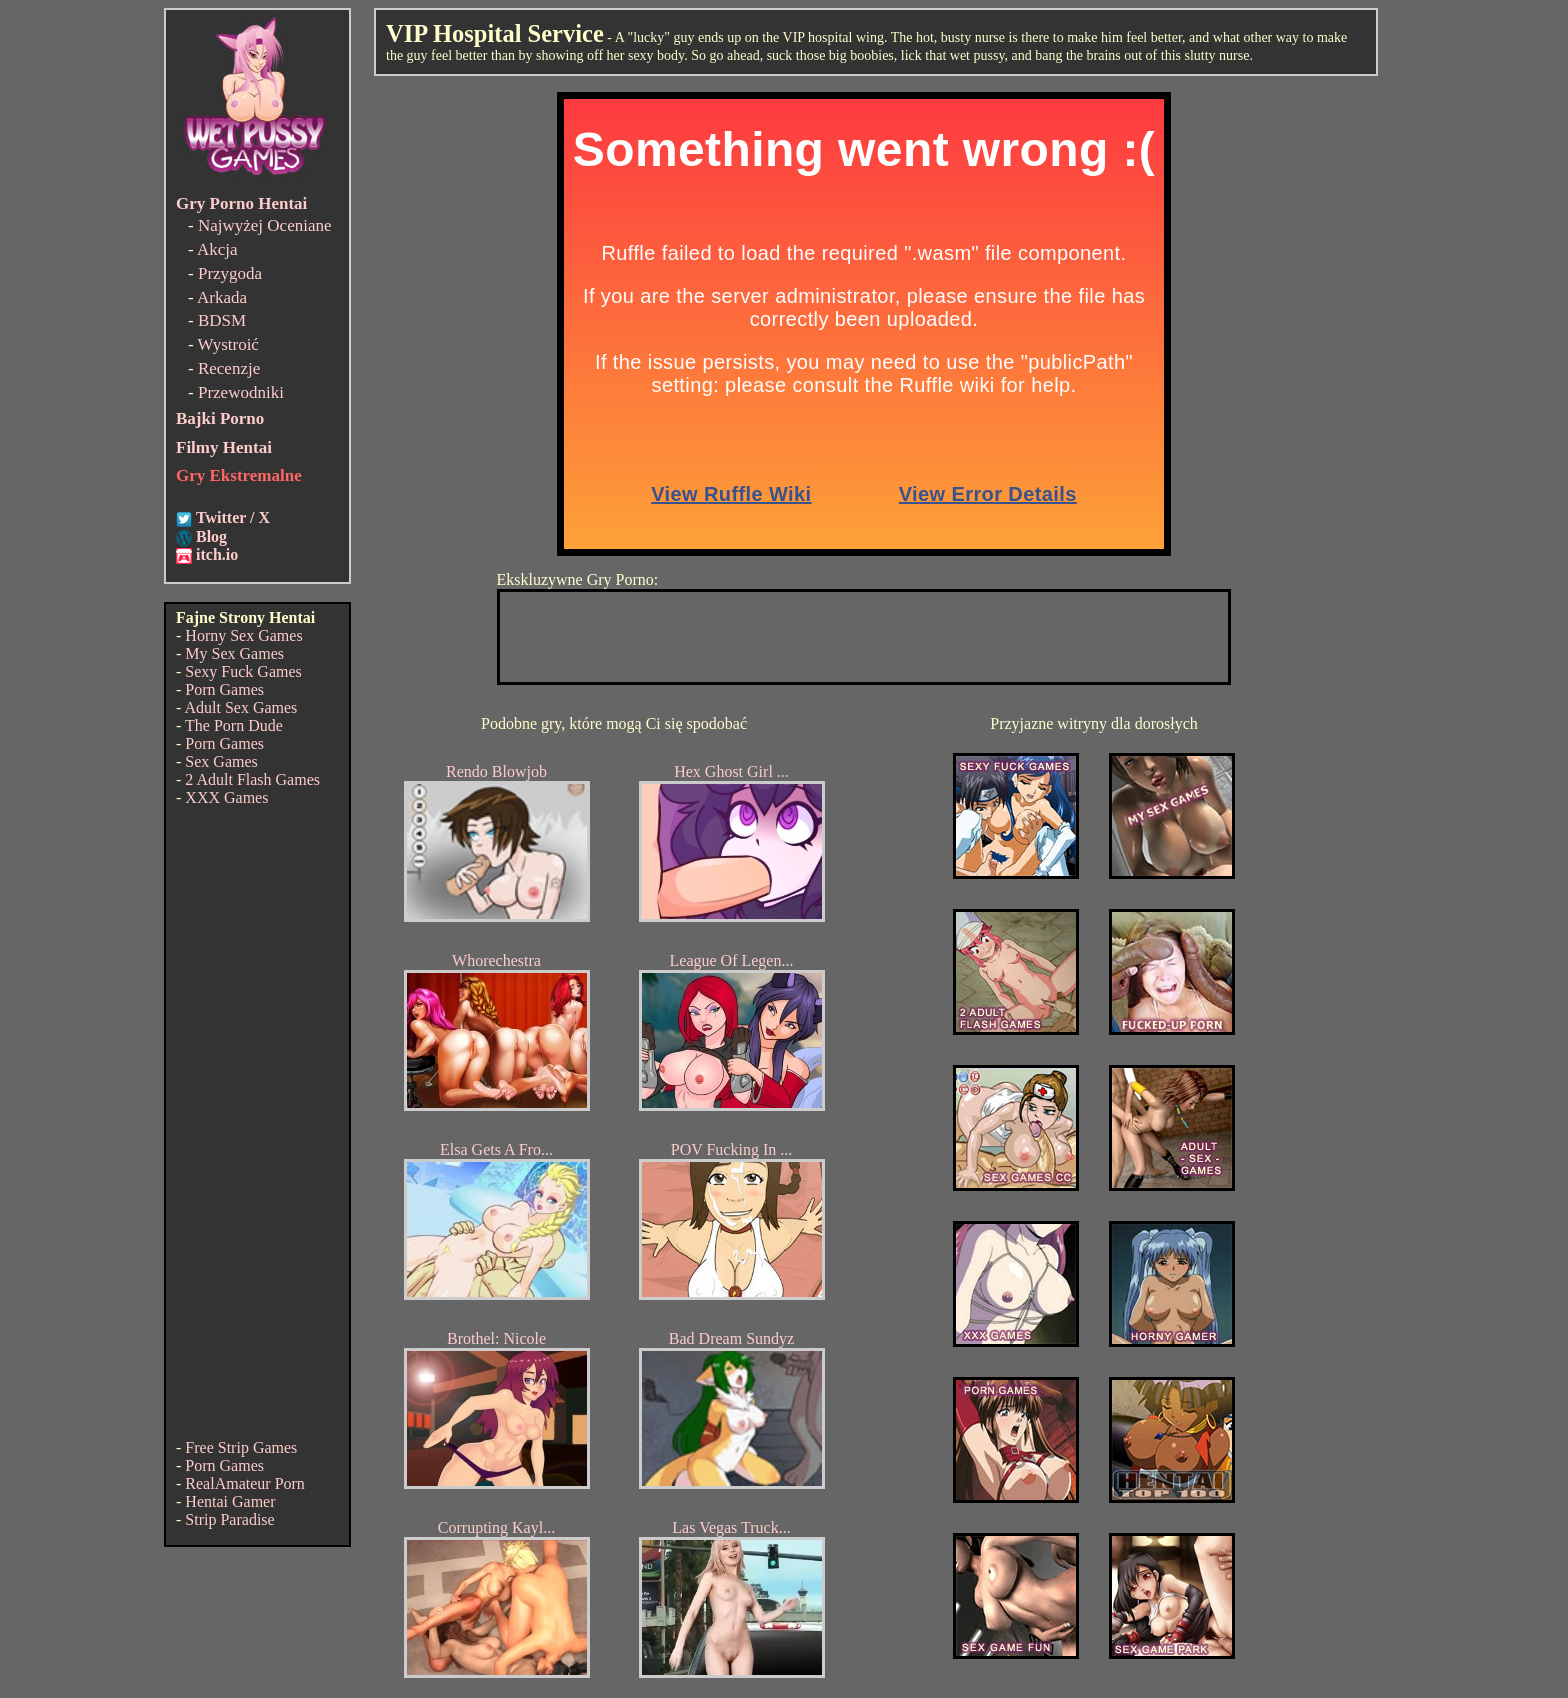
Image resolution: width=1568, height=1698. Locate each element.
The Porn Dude (234, 725)
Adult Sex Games (240, 707)
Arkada (222, 297)
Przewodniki (241, 392)
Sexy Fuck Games (243, 671)
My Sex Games (234, 653)
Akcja (217, 249)
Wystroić (228, 344)
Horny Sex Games (243, 635)
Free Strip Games (241, 1447)
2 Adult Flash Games (252, 779)
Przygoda (230, 273)
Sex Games (221, 761)
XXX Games (226, 797)
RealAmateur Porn (245, 1483)
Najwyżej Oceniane (265, 225)
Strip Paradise (229, 1519)
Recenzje (229, 368)
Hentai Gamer (230, 1501)
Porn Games (224, 689)
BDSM (222, 320)
